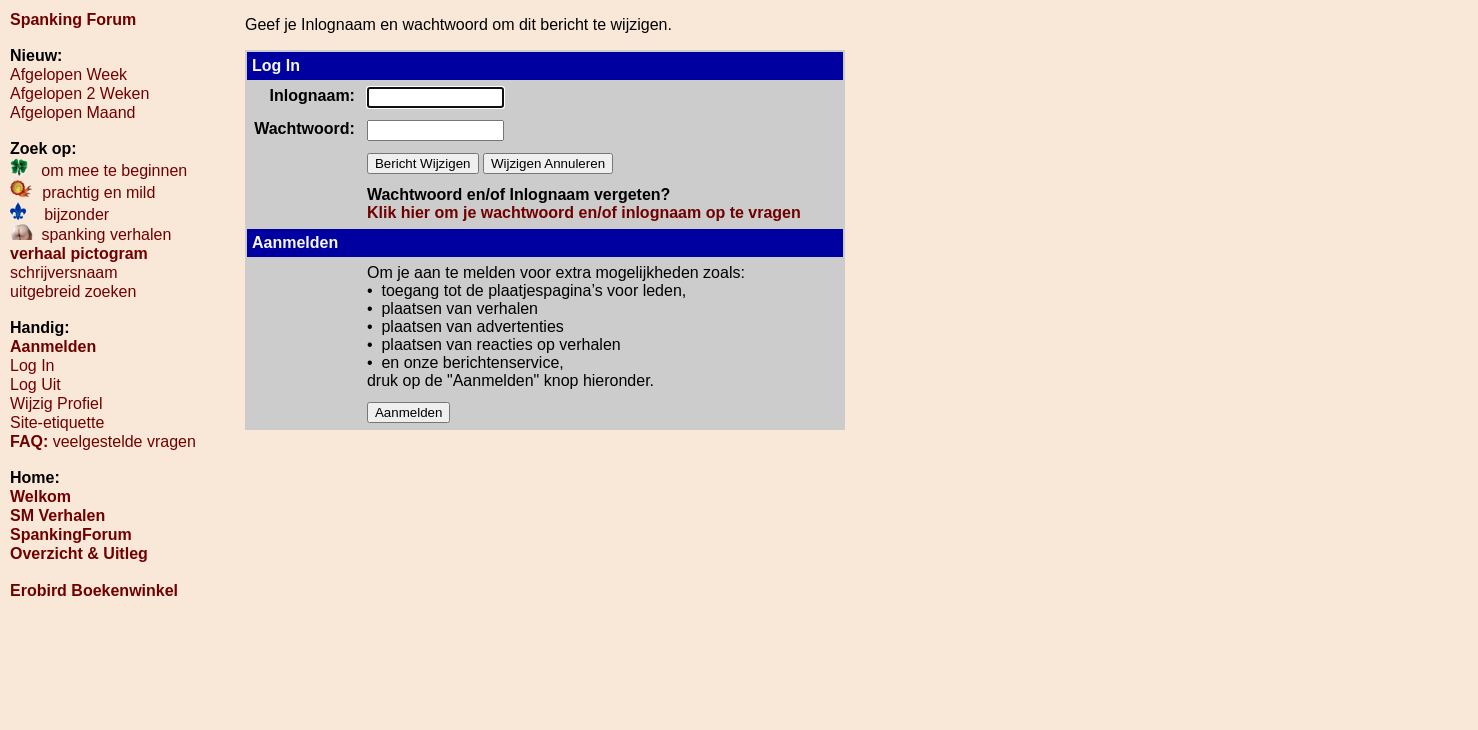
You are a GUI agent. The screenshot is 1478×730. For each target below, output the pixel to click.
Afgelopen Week (68, 74)
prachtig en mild (82, 192)
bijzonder (59, 214)
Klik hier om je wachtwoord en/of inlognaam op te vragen (584, 212)
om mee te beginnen (98, 170)
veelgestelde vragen (103, 441)
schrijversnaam (64, 272)
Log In (32, 365)
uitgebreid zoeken (73, 291)
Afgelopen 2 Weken (79, 93)
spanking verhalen (90, 234)
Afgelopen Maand (72, 112)
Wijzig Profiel (56, 403)
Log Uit (35, 384)
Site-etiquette (57, 422)
